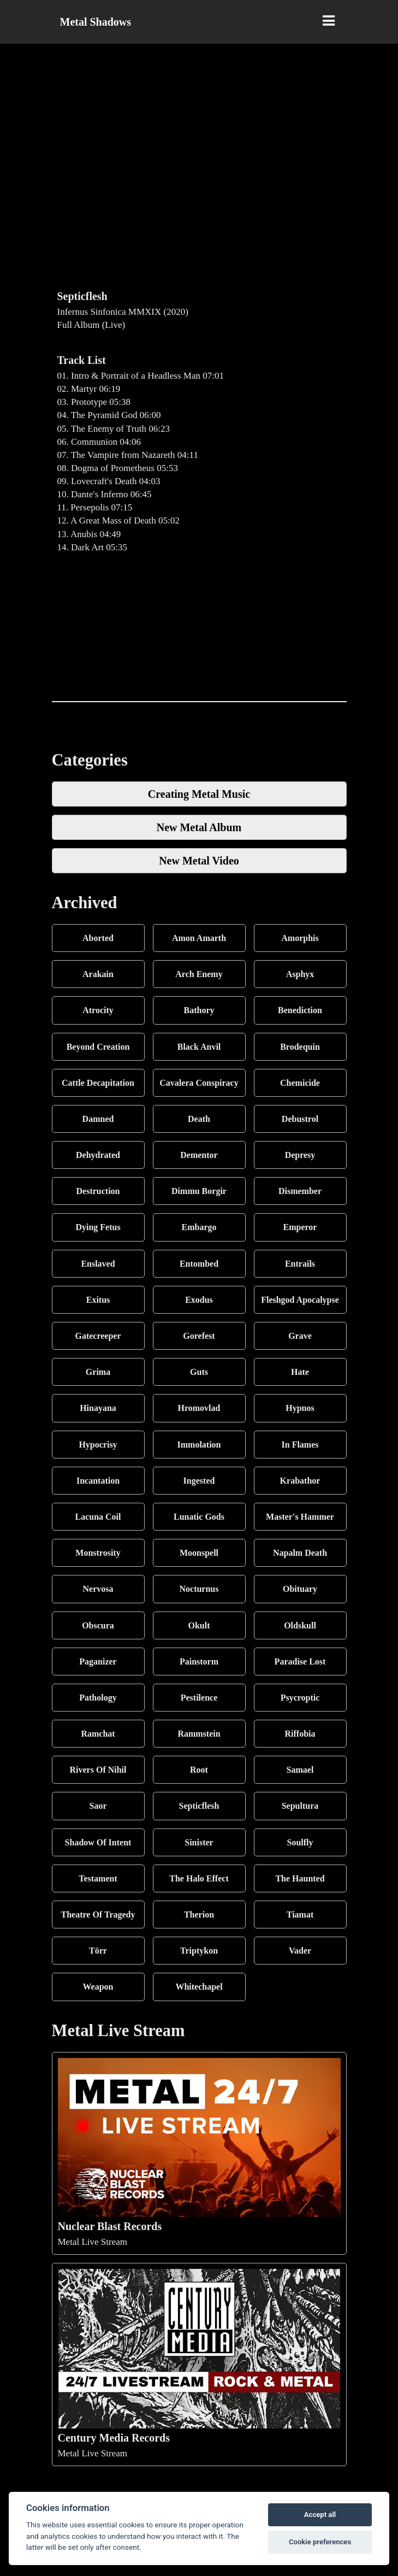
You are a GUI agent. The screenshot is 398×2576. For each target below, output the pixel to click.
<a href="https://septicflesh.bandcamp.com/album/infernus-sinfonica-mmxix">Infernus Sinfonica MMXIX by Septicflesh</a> (199, 628)
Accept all (320, 2514)
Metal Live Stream (199, 2152)
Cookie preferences (320, 2542)
